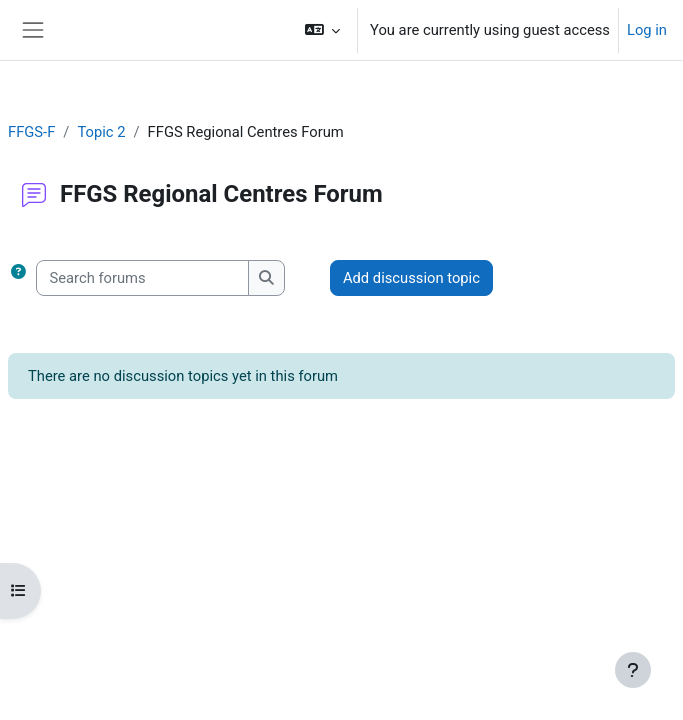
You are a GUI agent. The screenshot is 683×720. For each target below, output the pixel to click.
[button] (322, 30)
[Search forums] (142, 278)
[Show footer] (633, 670)
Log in (647, 30)
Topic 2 (101, 132)
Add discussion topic (411, 278)
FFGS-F (31, 132)
